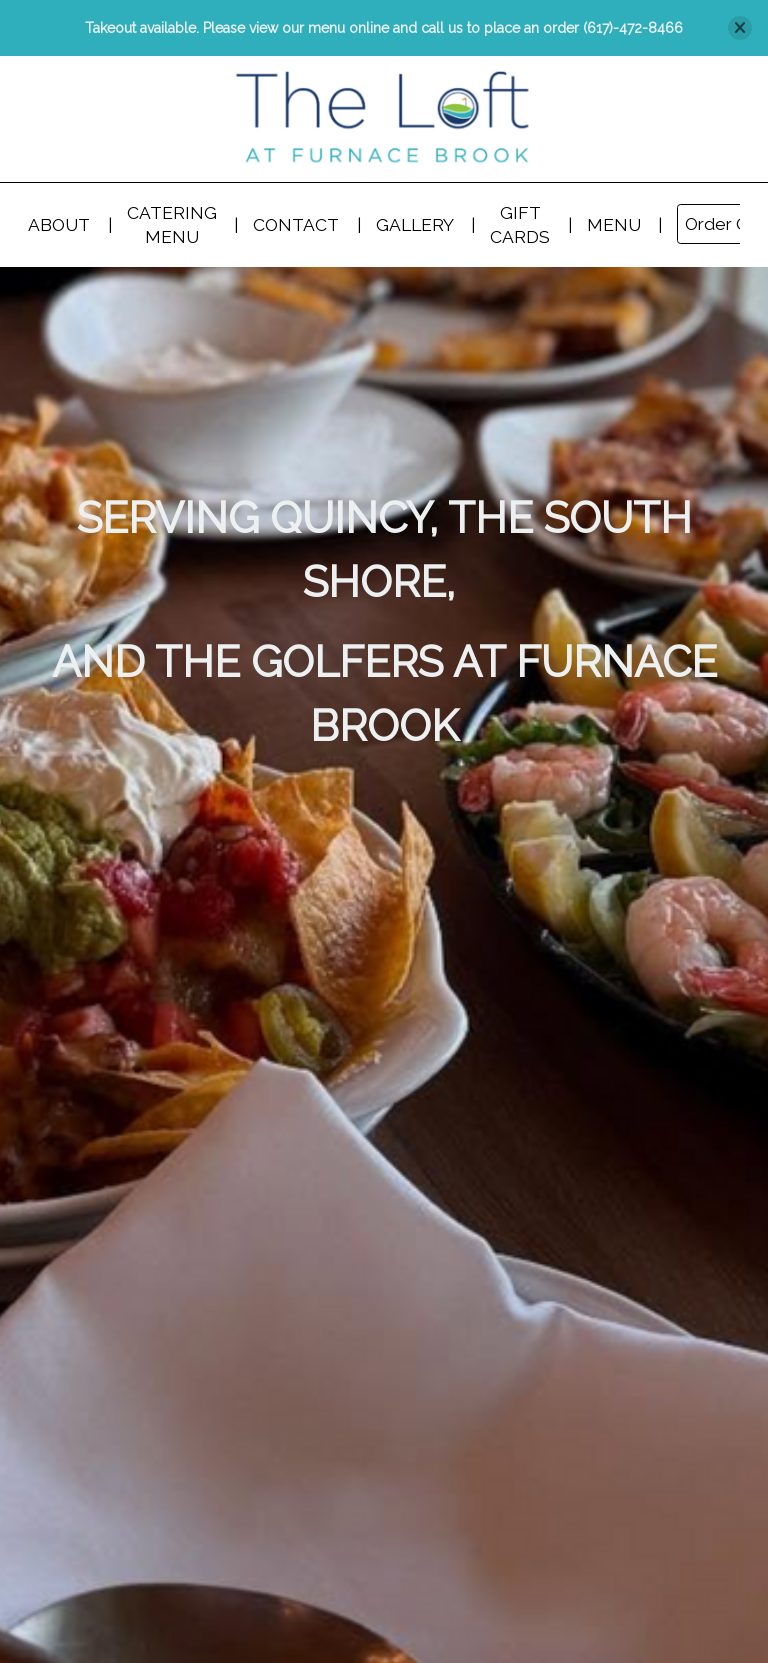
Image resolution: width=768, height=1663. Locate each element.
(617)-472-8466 (633, 28)
